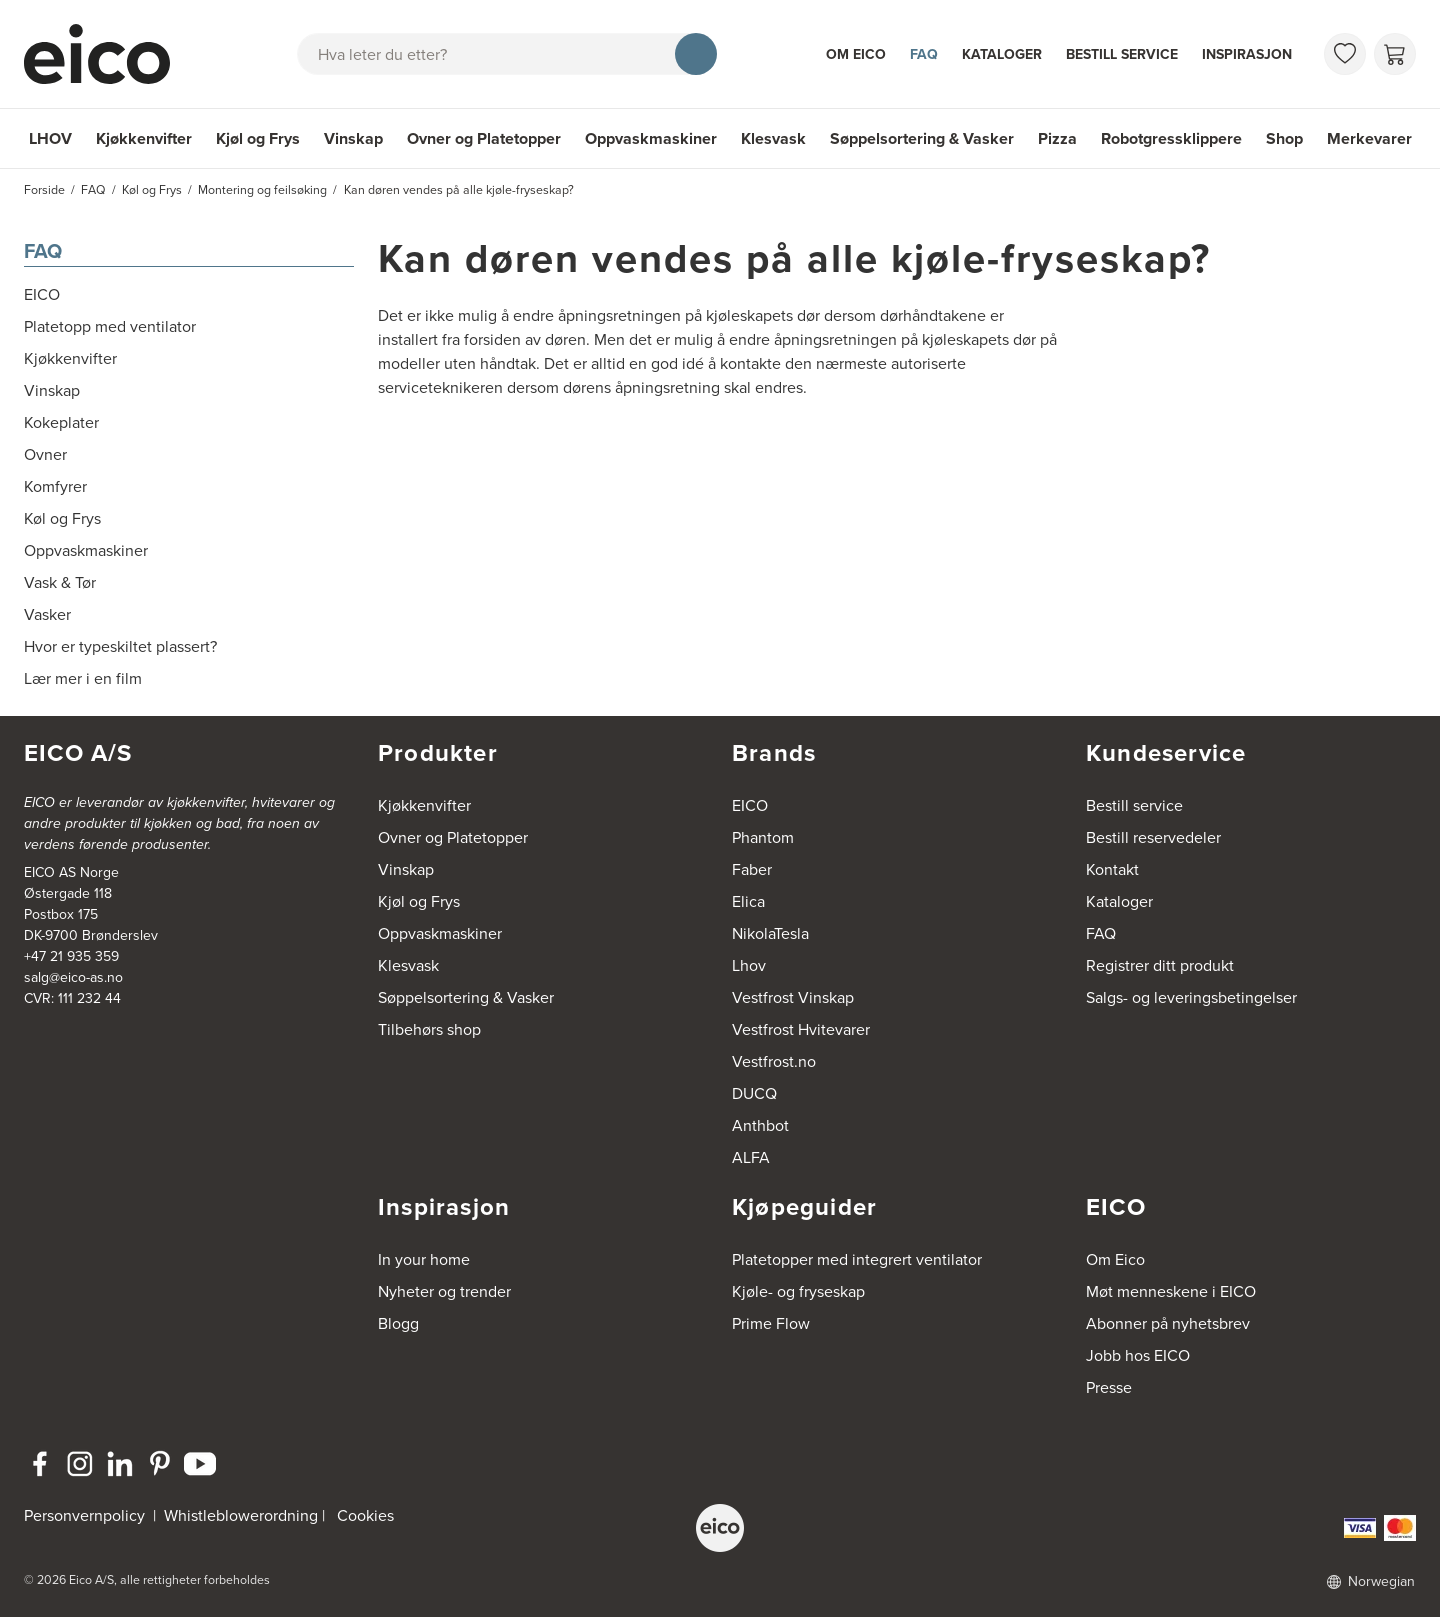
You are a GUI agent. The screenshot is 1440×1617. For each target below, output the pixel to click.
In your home (424, 1259)
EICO (750, 805)
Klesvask (773, 138)
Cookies (365, 1515)
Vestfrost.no (774, 1061)
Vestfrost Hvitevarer (801, 1029)
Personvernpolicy (86, 1515)
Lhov (749, 965)
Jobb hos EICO (1138, 1355)
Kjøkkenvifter (144, 138)
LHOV (50, 138)
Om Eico (856, 54)
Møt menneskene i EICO (1171, 1291)
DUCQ (754, 1093)
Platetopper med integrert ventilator (857, 1259)
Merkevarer (1369, 138)
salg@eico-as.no (73, 977)
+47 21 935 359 (71, 956)
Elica (748, 901)
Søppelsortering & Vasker (922, 138)
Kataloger (1002, 54)
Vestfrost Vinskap (793, 997)
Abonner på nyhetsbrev (1168, 1323)
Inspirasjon (1247, 54)
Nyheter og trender (444, 1291)
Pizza (1057, 138)
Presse (1109, 1387)
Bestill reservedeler (1153, 837)
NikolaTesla (770, 933)
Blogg (398, 1323)
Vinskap (353, 138)
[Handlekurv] (1395, 54)
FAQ (924, 54)
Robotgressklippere (1171, 138)
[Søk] (696, 54)
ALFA (751, 1157)
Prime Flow (771, 1323)
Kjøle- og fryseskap (798, 1291)
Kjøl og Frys (258, 138)
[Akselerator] (106, 54)
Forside (44, 190)
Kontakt (1112, 869)
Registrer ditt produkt (1160, 965)
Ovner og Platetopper (484, 138)
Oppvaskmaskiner (651, 138)
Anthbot (760, 1125)
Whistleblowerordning (241, 1515)
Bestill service (1122, 54)
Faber (752, 869)
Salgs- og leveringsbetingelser (1191, 997)
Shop (1284, 138)
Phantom (763, 837)
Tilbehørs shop (429, 1029)
